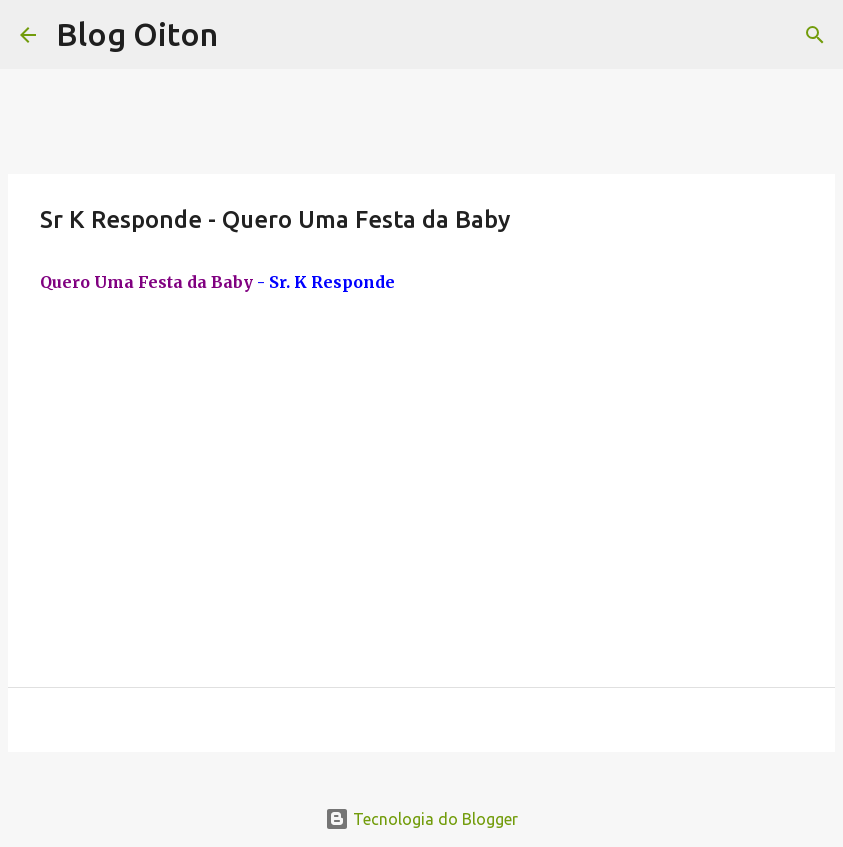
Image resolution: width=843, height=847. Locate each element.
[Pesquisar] (815, 35)
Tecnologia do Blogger (421, 819)
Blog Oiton (137, 34)
